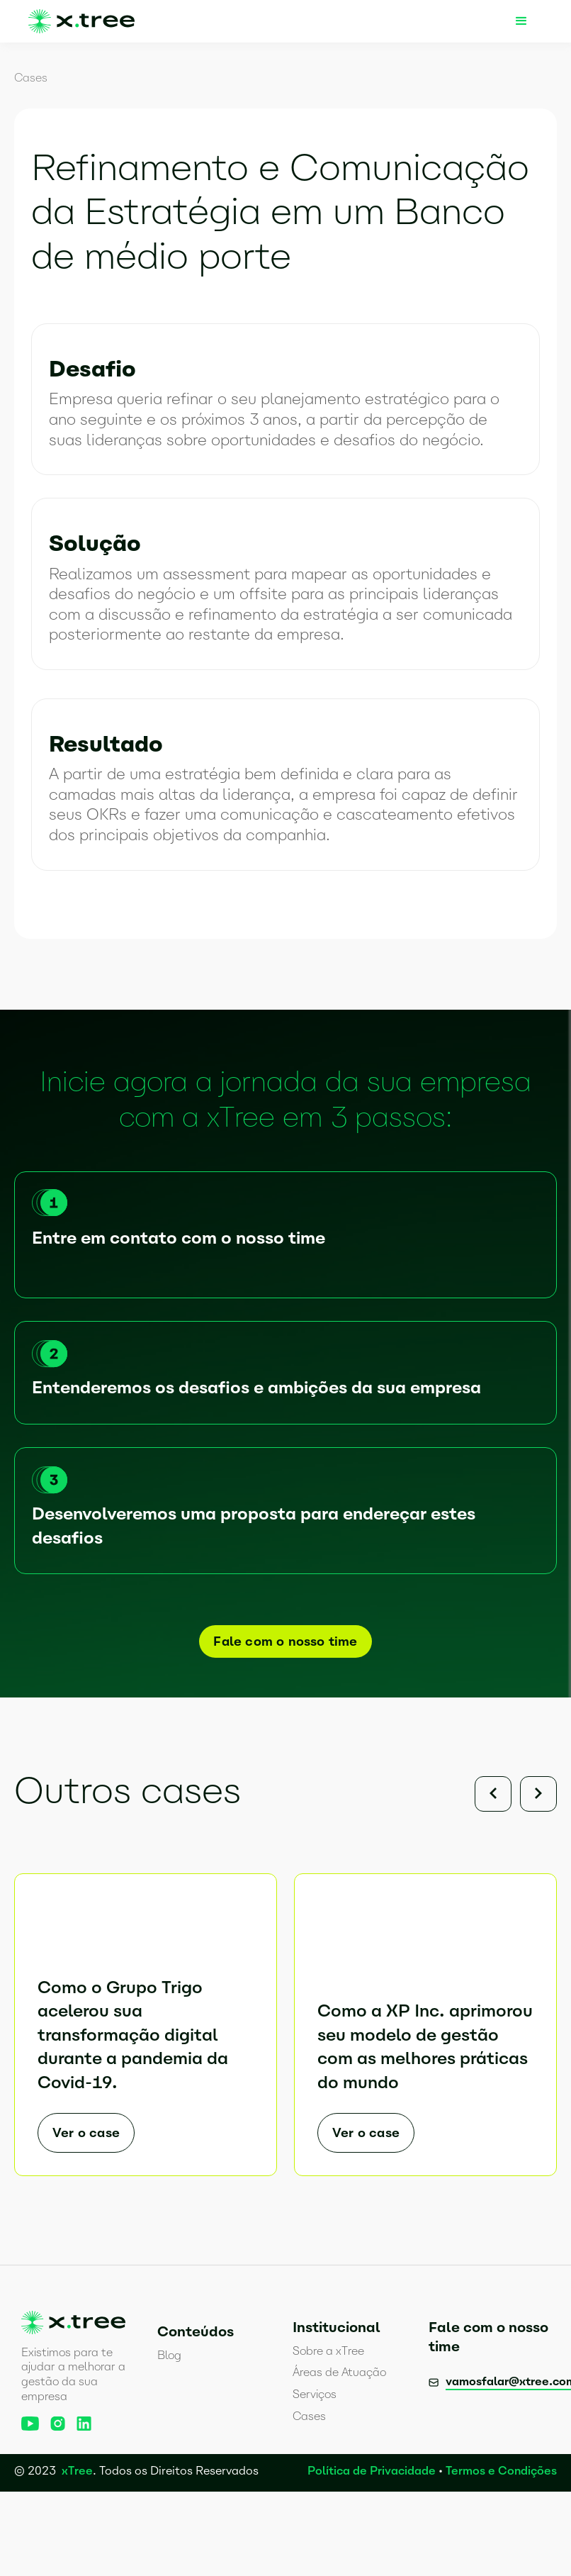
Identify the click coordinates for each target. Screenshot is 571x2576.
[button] (521, 21)
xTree (77, 2470)
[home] (81, 21)
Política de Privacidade (371, 2470)
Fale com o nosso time (285, 1641)
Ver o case (86, 2133)
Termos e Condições (501, 2470)
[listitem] (145, 2014)
